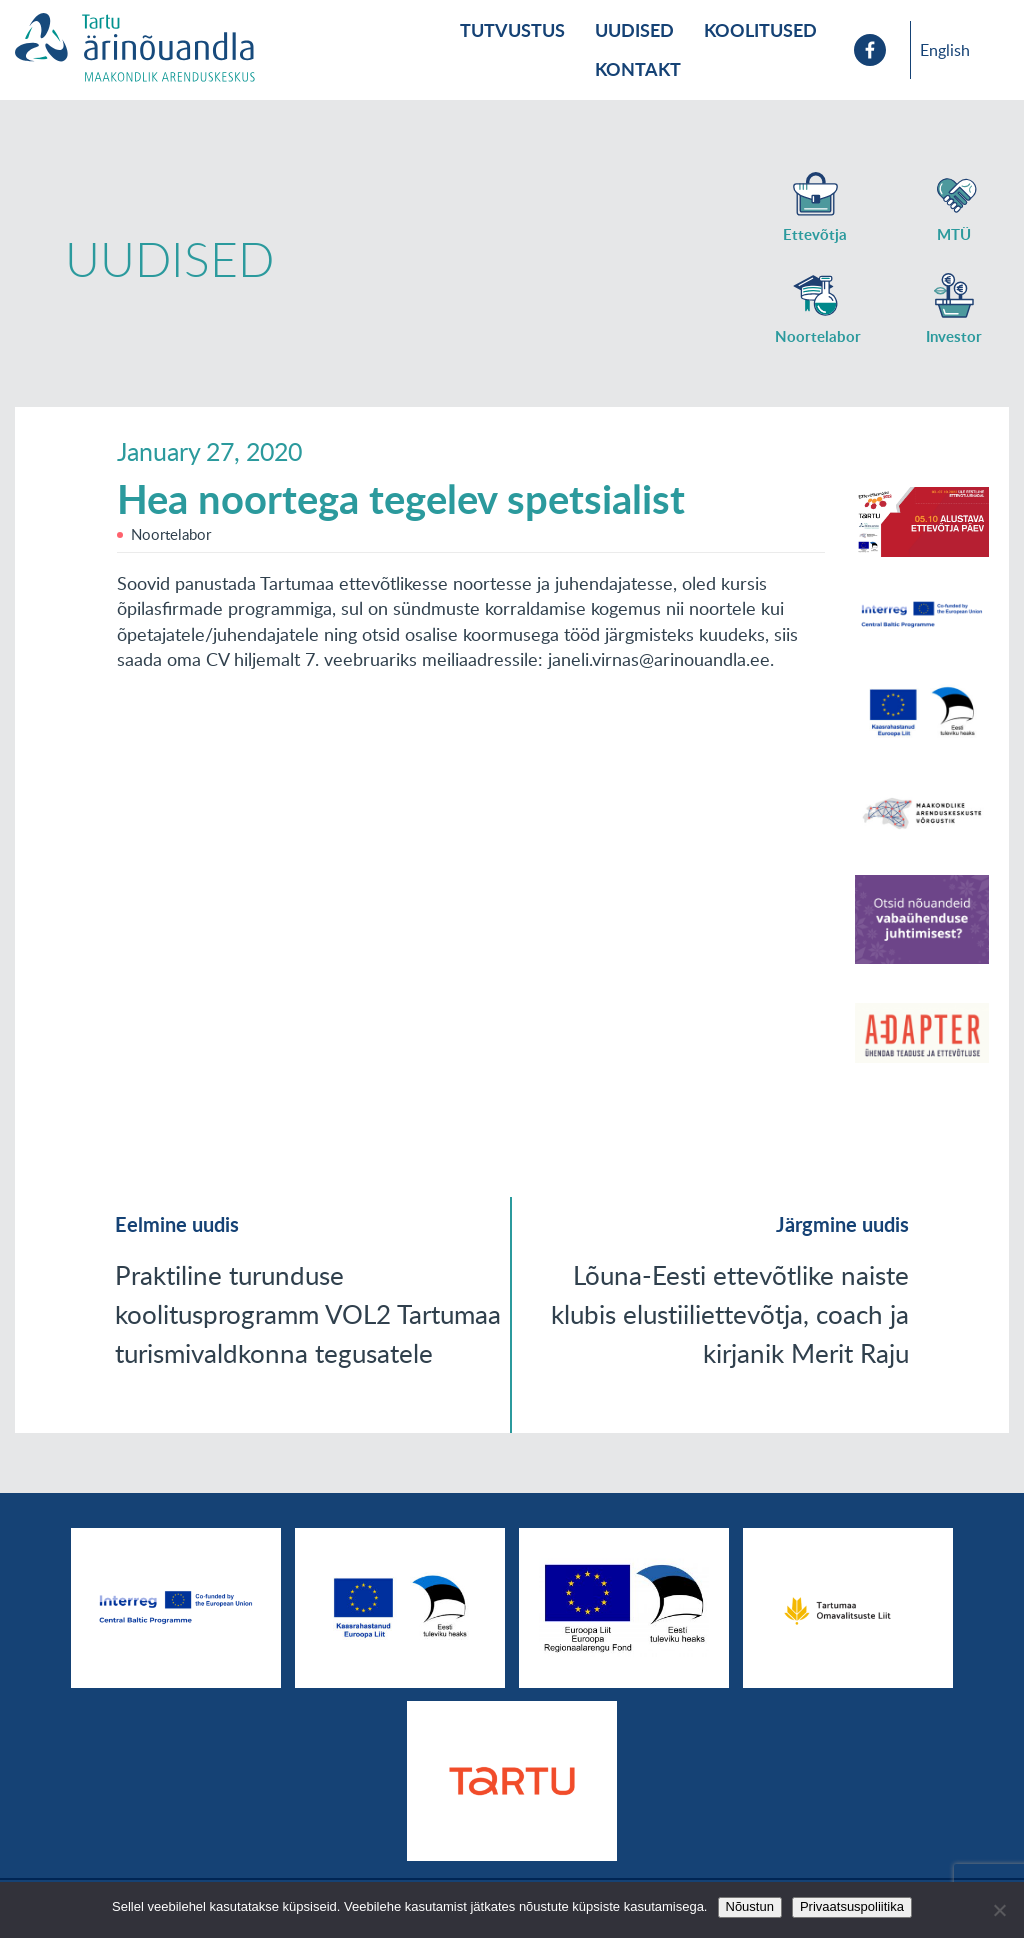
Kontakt (638, 69)
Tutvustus (512, 30)
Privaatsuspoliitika (852, 1906)
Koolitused (760, 30)
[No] (999, 1910)
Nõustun (750, 1906)
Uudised (634, 30)
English (945, 50)
